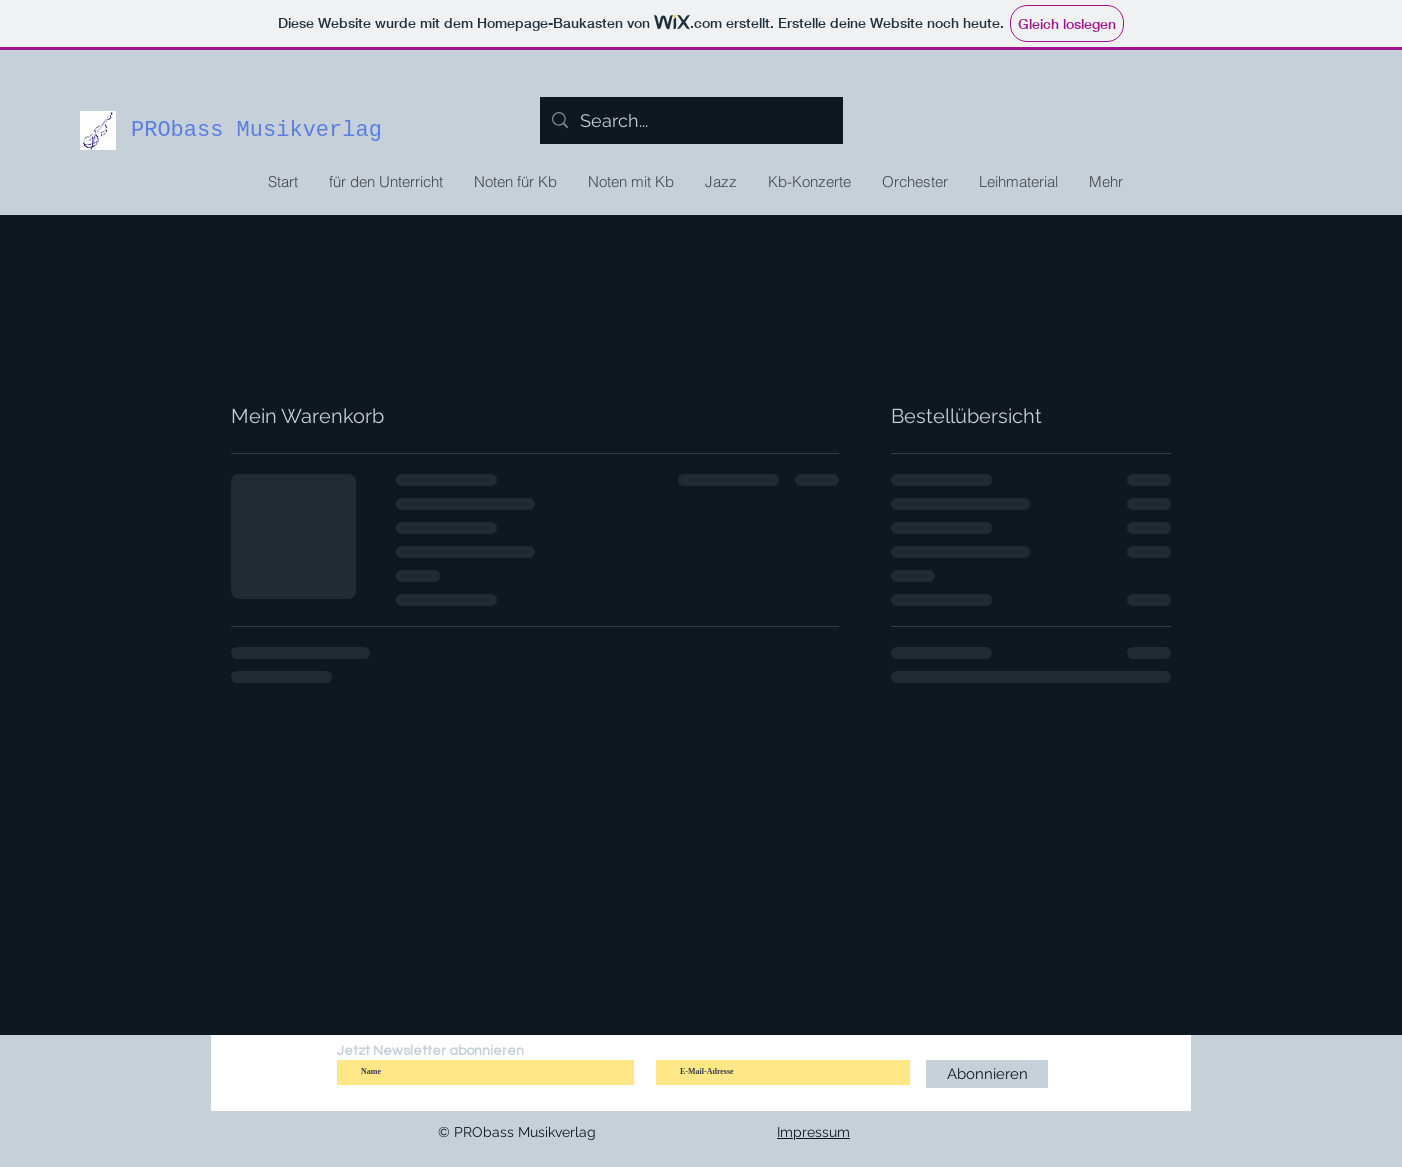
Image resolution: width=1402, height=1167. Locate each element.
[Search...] (690, 121)
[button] (515, 182)
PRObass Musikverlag (256, 130)
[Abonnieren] (987, 1074)
